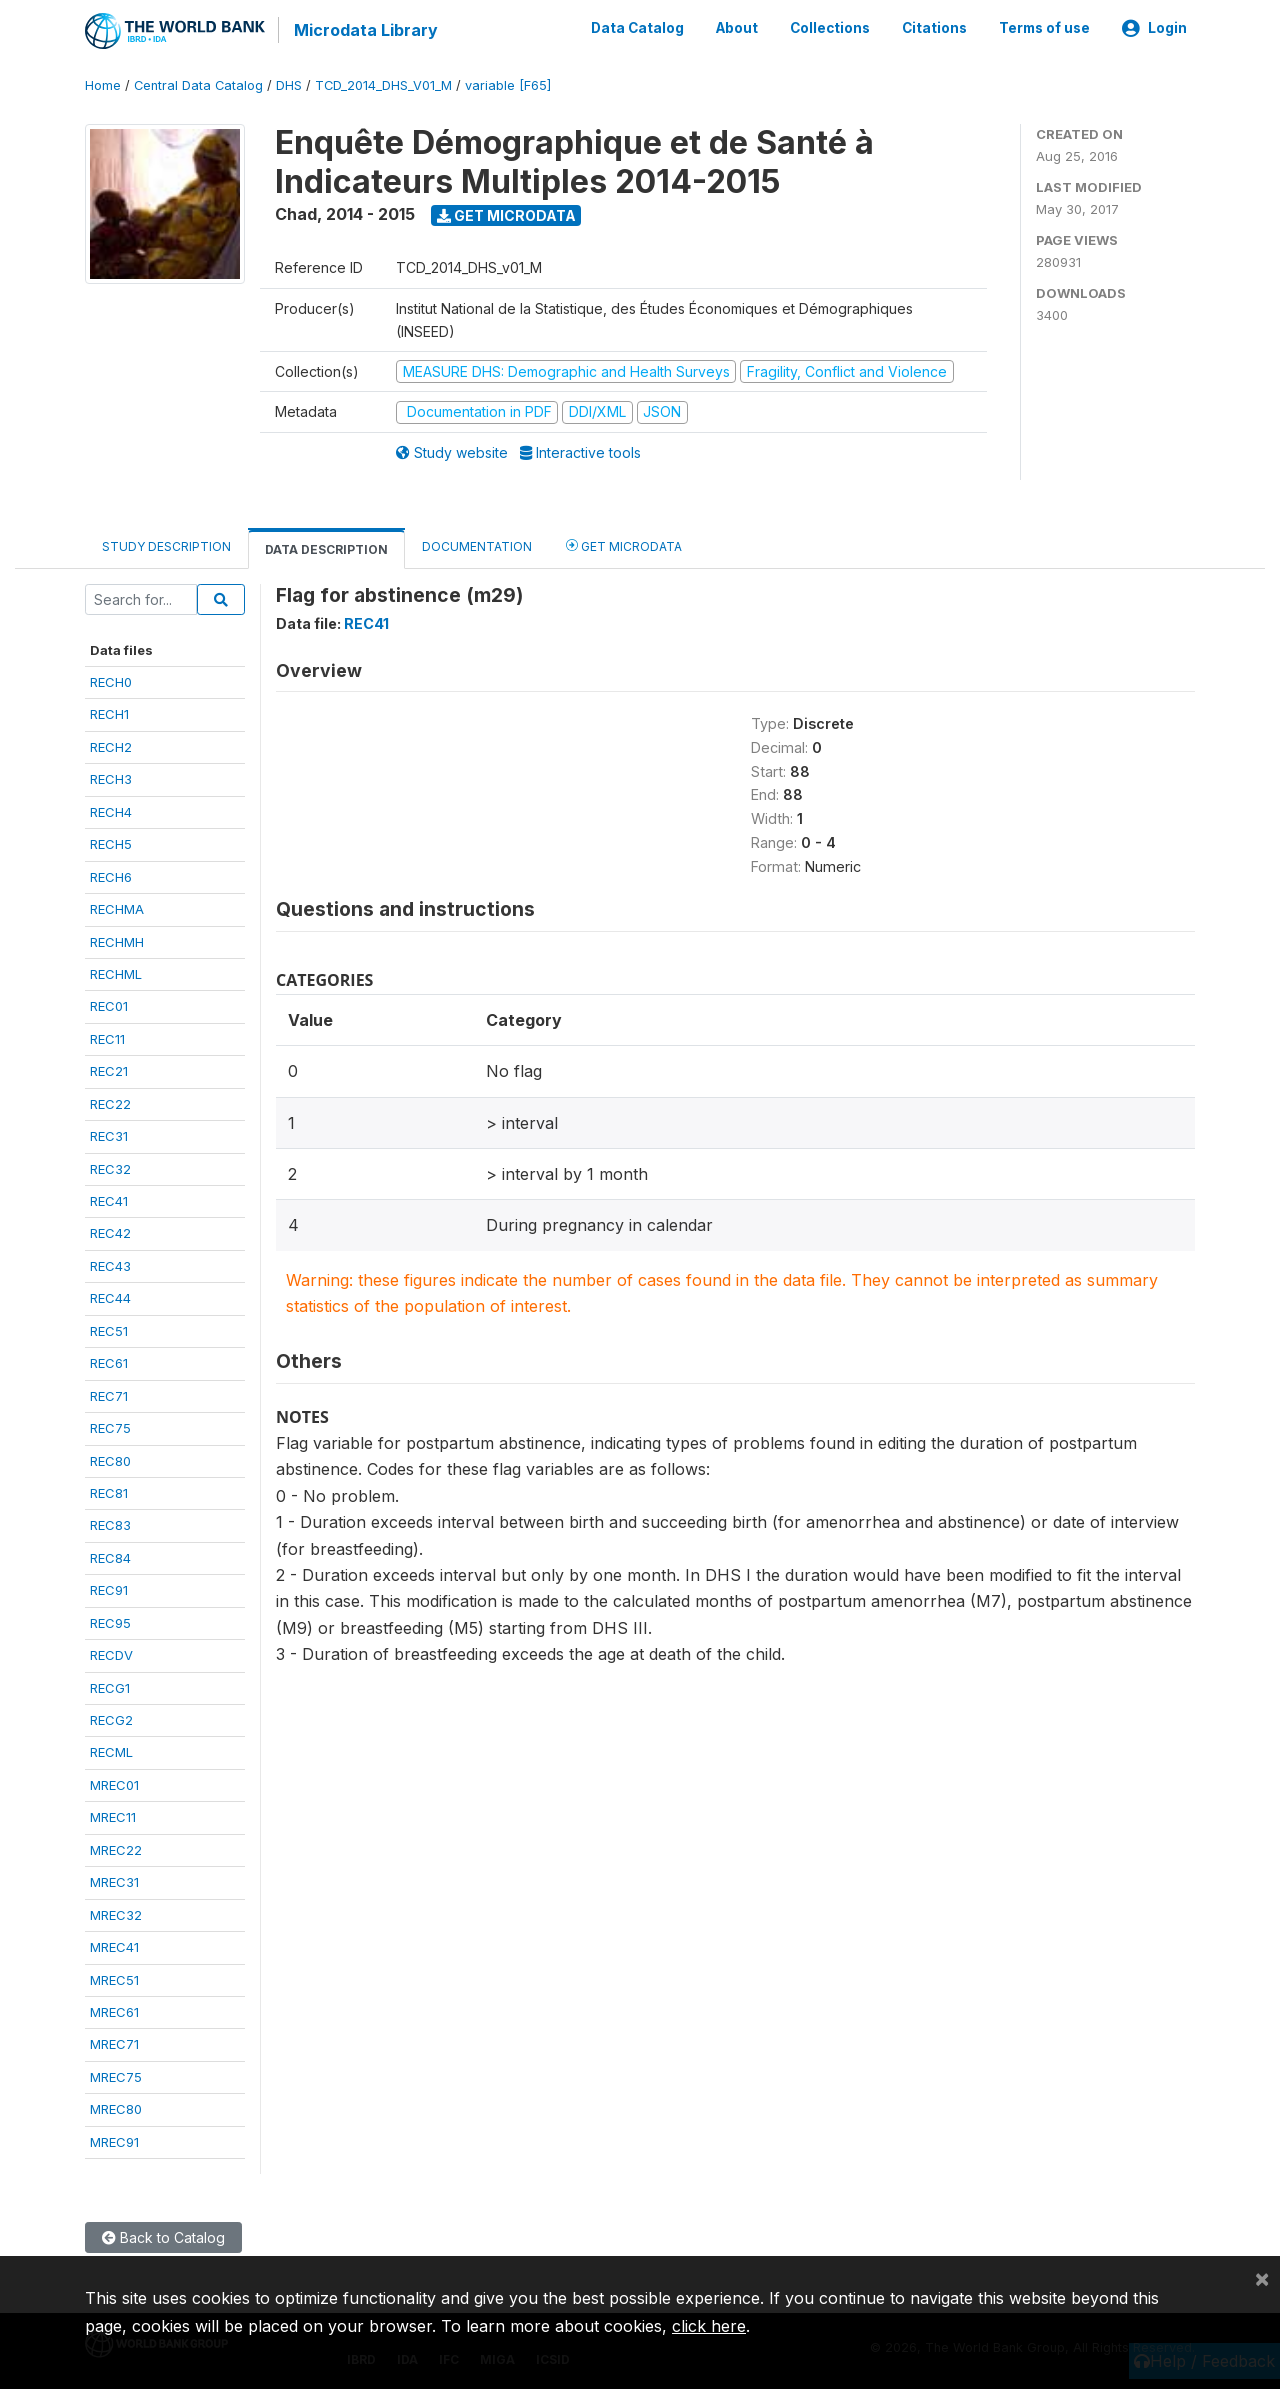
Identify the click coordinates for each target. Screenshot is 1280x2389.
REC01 (109, 1005)
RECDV (111, 1654)
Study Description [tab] (166, 544)
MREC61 (114, 2011)
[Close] (1262, 2278)
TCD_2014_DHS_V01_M (383, 84)
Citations (934, 28)
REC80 (110, 1459)
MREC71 (114, 2043)
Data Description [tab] (326, 547)
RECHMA (117, 908)
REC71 (109, 1394)
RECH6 (111, 875)
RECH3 (111, 778)
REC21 (109, 1070)
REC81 (109, 1492)
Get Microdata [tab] (624, 543)
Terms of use (1044, 28)
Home (103, 84)
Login (1154, 28)
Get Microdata (506, 213)
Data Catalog (637, 28)
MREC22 (116, 1848)
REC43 (110, 1265)
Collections (830, 28)
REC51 (109, 1329)
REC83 (110, 1524)
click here (709, 2326)
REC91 (109, 1589)
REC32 (110, 1167)
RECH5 (111, 843)
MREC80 (116, 2108)
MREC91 (114, 2140)
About (737, 28)
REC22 (110, 1102)
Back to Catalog (163, 2236)
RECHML (116, 973)
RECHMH (117, 940)
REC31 (109, 1135)
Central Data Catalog (198, 84)
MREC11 (113, 1816)
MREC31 (114, 1881)
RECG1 (110, 1686)
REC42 (110, 1232)
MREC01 (114, 1784)
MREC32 (116, 1913)
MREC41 (114, 1946)
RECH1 (109, 713)
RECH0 (111, 681)
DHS (289, 84)
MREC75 (116, 2076)
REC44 (110, 1297)
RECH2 (111, 746)
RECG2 (111, 1719)
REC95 (110, 1621)
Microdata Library (365, 30)
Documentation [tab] (477, 544)
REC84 (110, 1557)
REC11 (107, 1038)
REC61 (109, 1362)
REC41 (109, 1200)
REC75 (110, 1427)
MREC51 (114, 1978)
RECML (111, 1751)
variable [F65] (508, 84)
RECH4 (111, 810)
